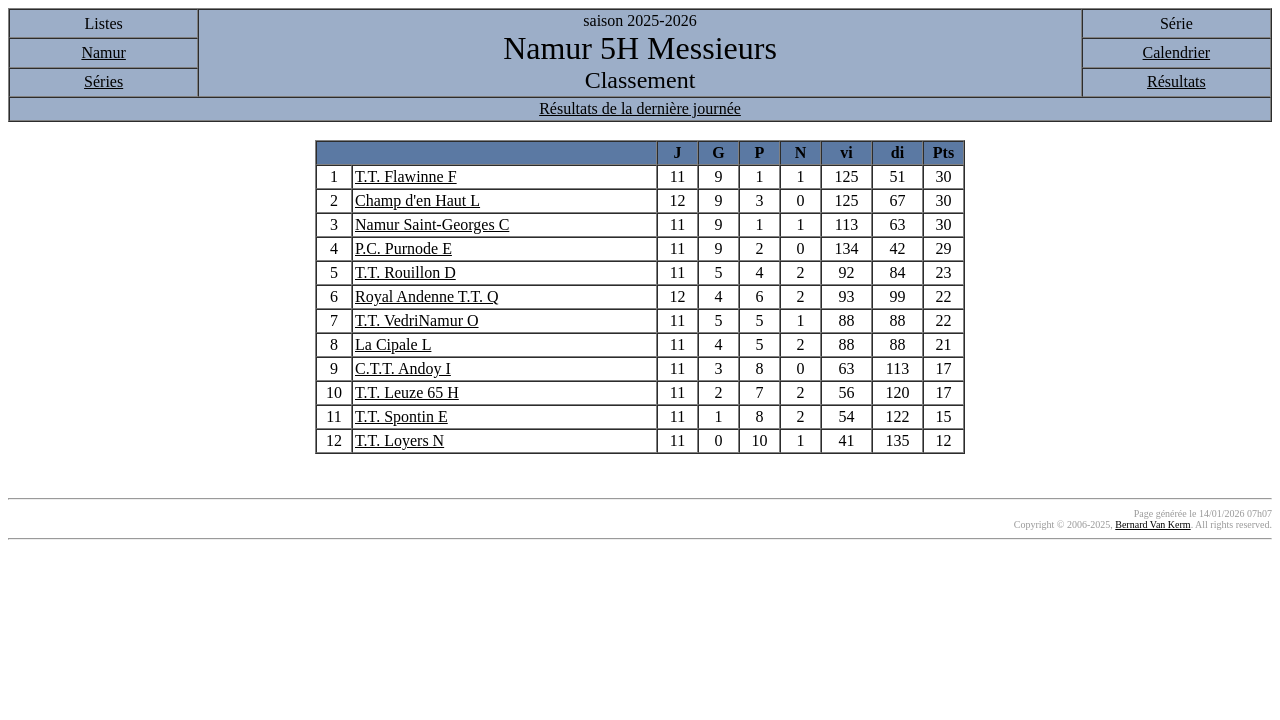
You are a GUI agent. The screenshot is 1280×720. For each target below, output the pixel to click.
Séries (103, 81)
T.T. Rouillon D (405, 272)
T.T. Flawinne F (406, 176)
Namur (103, 52)
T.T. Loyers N (399, 440)
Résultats (1176, 81)
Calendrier (1177, 52)
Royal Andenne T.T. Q (427, 296)
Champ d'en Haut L (417, 200)
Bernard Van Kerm (1152, 524)
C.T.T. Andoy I (403, 368)
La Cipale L (393, 344)
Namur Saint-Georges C (432, 224)
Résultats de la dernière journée (640, 108)
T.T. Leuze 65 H (407, 392)
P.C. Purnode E (403, 248)
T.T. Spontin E (401, 416)
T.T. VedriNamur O (417, 320)
